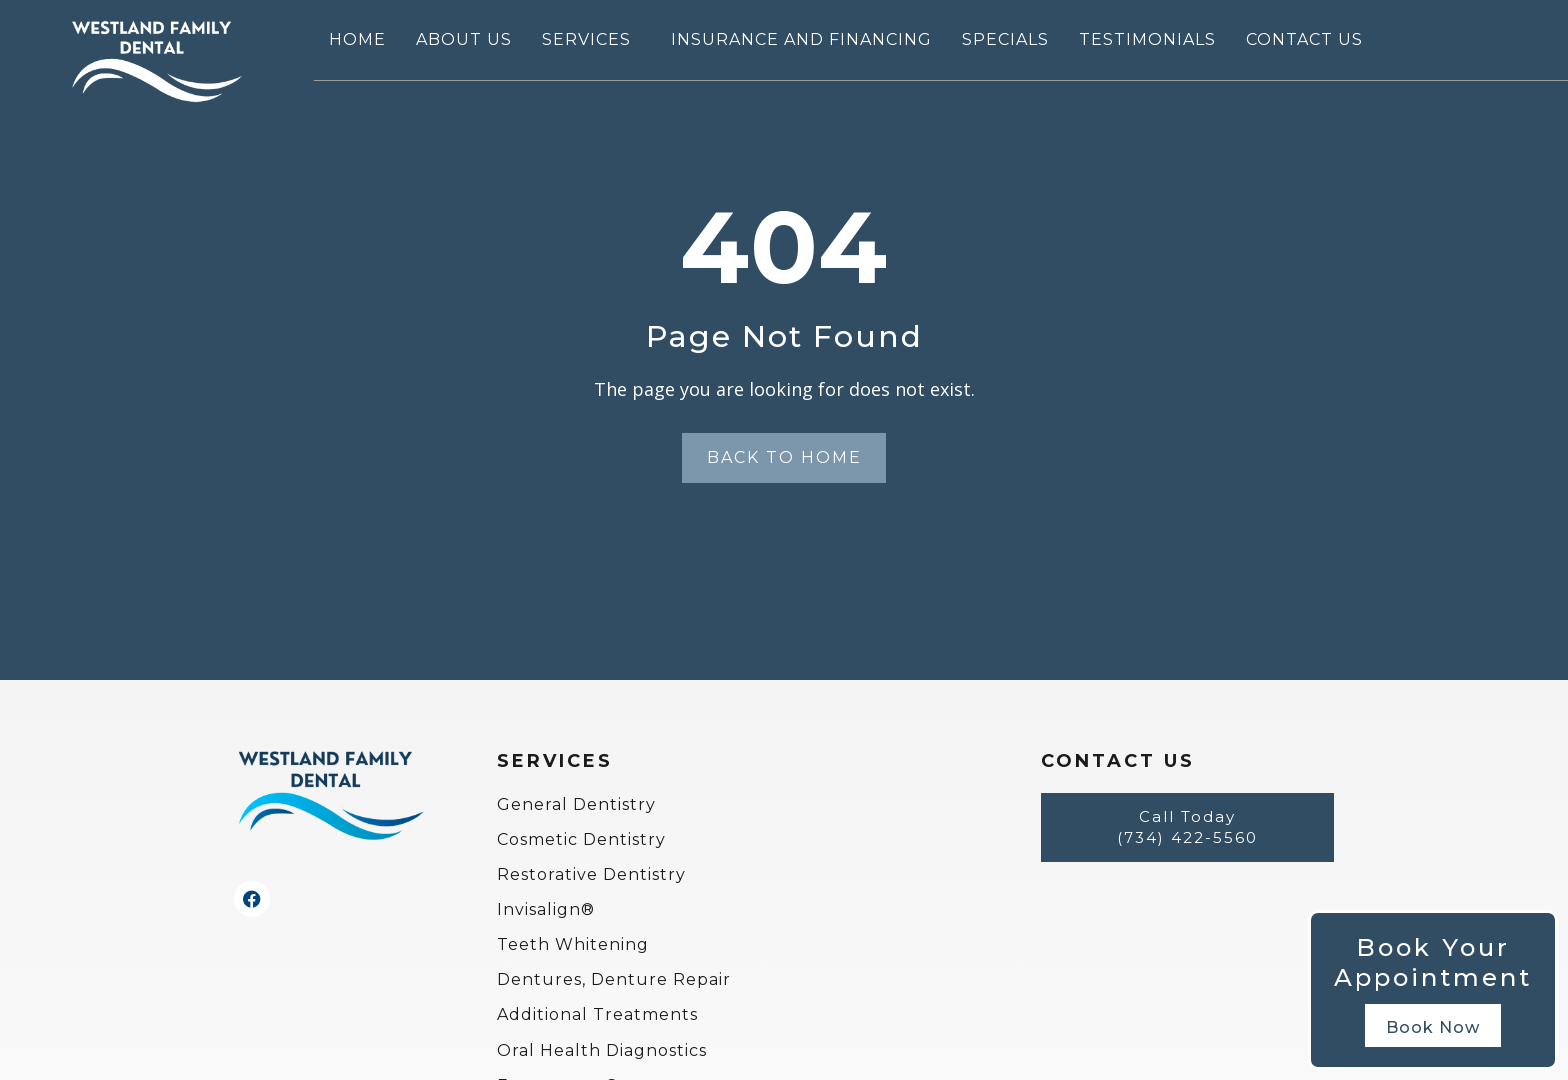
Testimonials (1147, 39)
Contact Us (1304, 39)
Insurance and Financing (801, 39)
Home (357, 39)
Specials (1005, 39)
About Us (464, 39)
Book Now (1433, 1027)
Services (591, 40)
